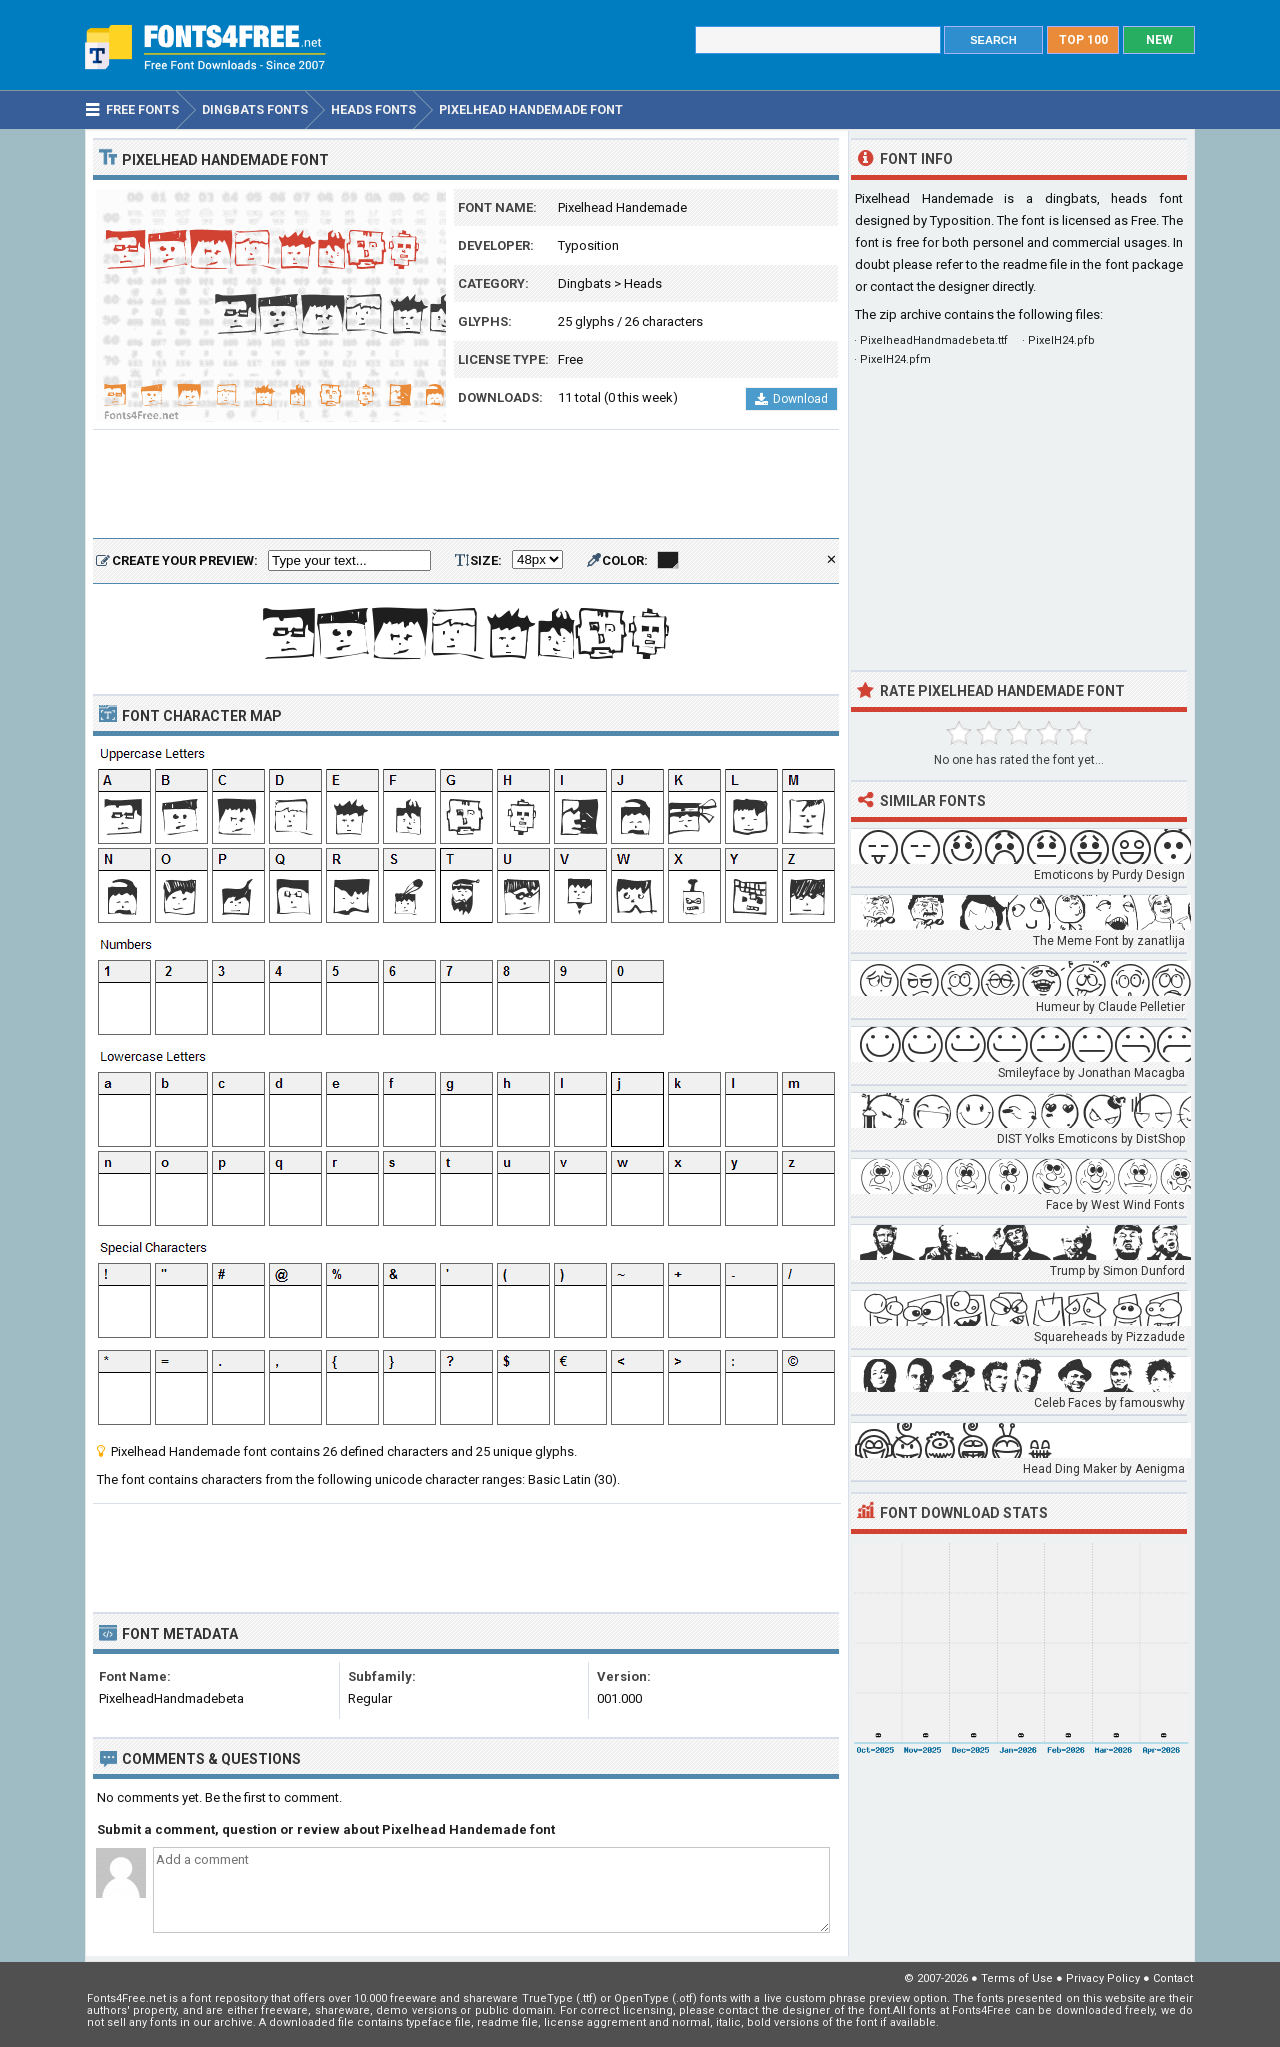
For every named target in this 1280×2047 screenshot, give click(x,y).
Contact (1173, 1978)
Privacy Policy (1103, 1978)
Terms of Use (1017, 1978)
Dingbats (584, 283)
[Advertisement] (466, 485)
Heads (643, 283)
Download (791, 399)
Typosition (588, 245)
